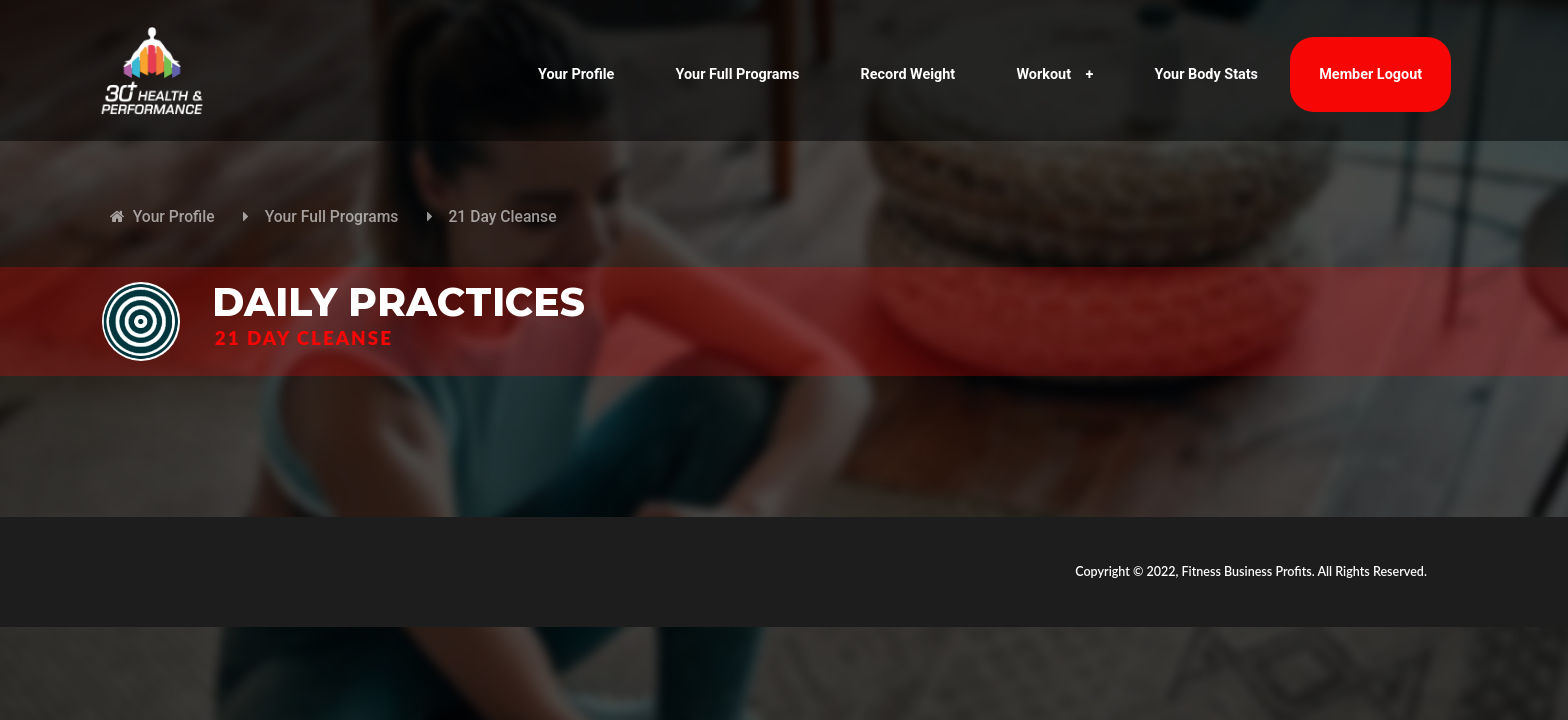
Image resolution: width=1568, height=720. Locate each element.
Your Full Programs (738, 74)
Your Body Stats (1207, 74)
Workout (1054, 74)
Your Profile (576, 74)
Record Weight (908, 74)
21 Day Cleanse (502, 216)
